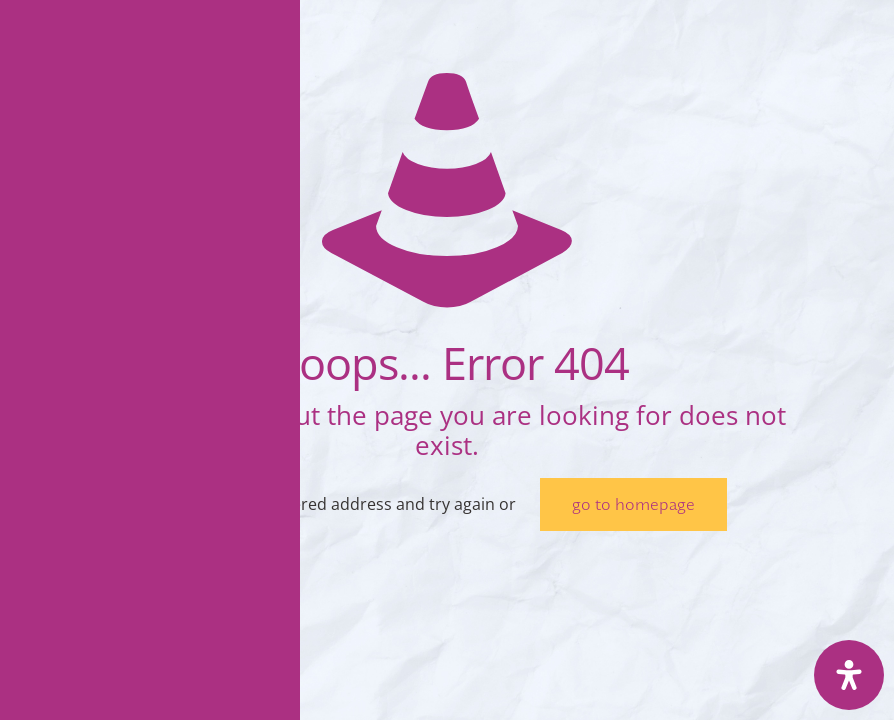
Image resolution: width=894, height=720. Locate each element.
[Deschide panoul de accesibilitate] (849, 675)
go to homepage (633, 504)
